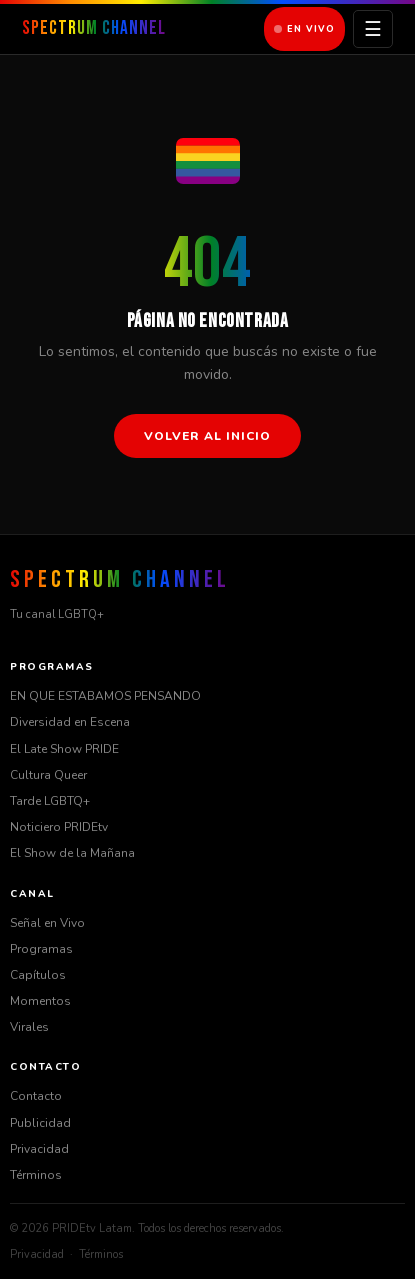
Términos (36, 1175)
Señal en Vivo (47, 923)
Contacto (36, 1096)
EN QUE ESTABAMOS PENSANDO (105, 696)
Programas (41, 949)
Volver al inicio (207, 436)
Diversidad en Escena (70, 722)
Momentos (40, 1001)
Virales (29, 1027)
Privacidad (39, 1149)
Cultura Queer (48, 775)
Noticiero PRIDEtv (59, 827)
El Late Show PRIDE (64, 749)
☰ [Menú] (373, 29)
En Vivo (304, 29)
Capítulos (38, 975)
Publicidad (40, 1123)
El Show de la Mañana (72, 853)
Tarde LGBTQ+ (50, 801)
